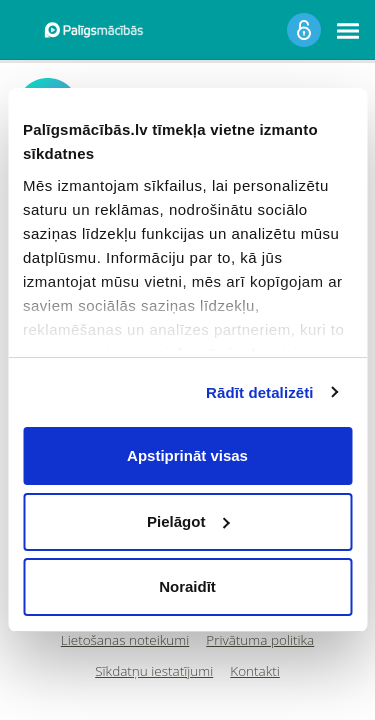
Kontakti (255, 671)
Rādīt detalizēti (259, 392)
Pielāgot (188, 521)
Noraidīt (187, 586)
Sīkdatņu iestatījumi (154, 671)
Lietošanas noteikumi (125, 640)
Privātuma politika (260, 640)
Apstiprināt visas (187, 455)
